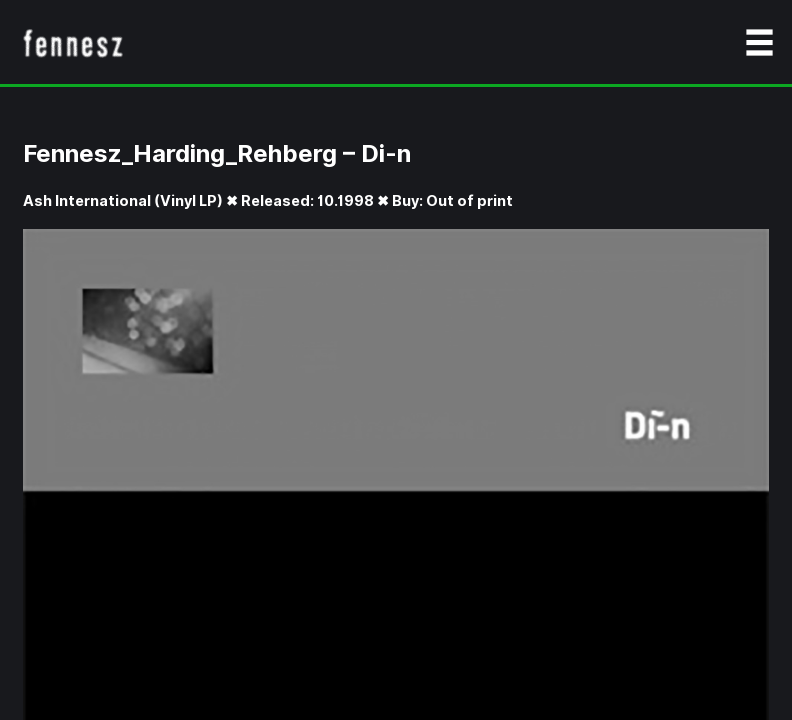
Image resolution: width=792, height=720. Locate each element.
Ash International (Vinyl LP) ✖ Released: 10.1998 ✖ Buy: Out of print (268, 200)
